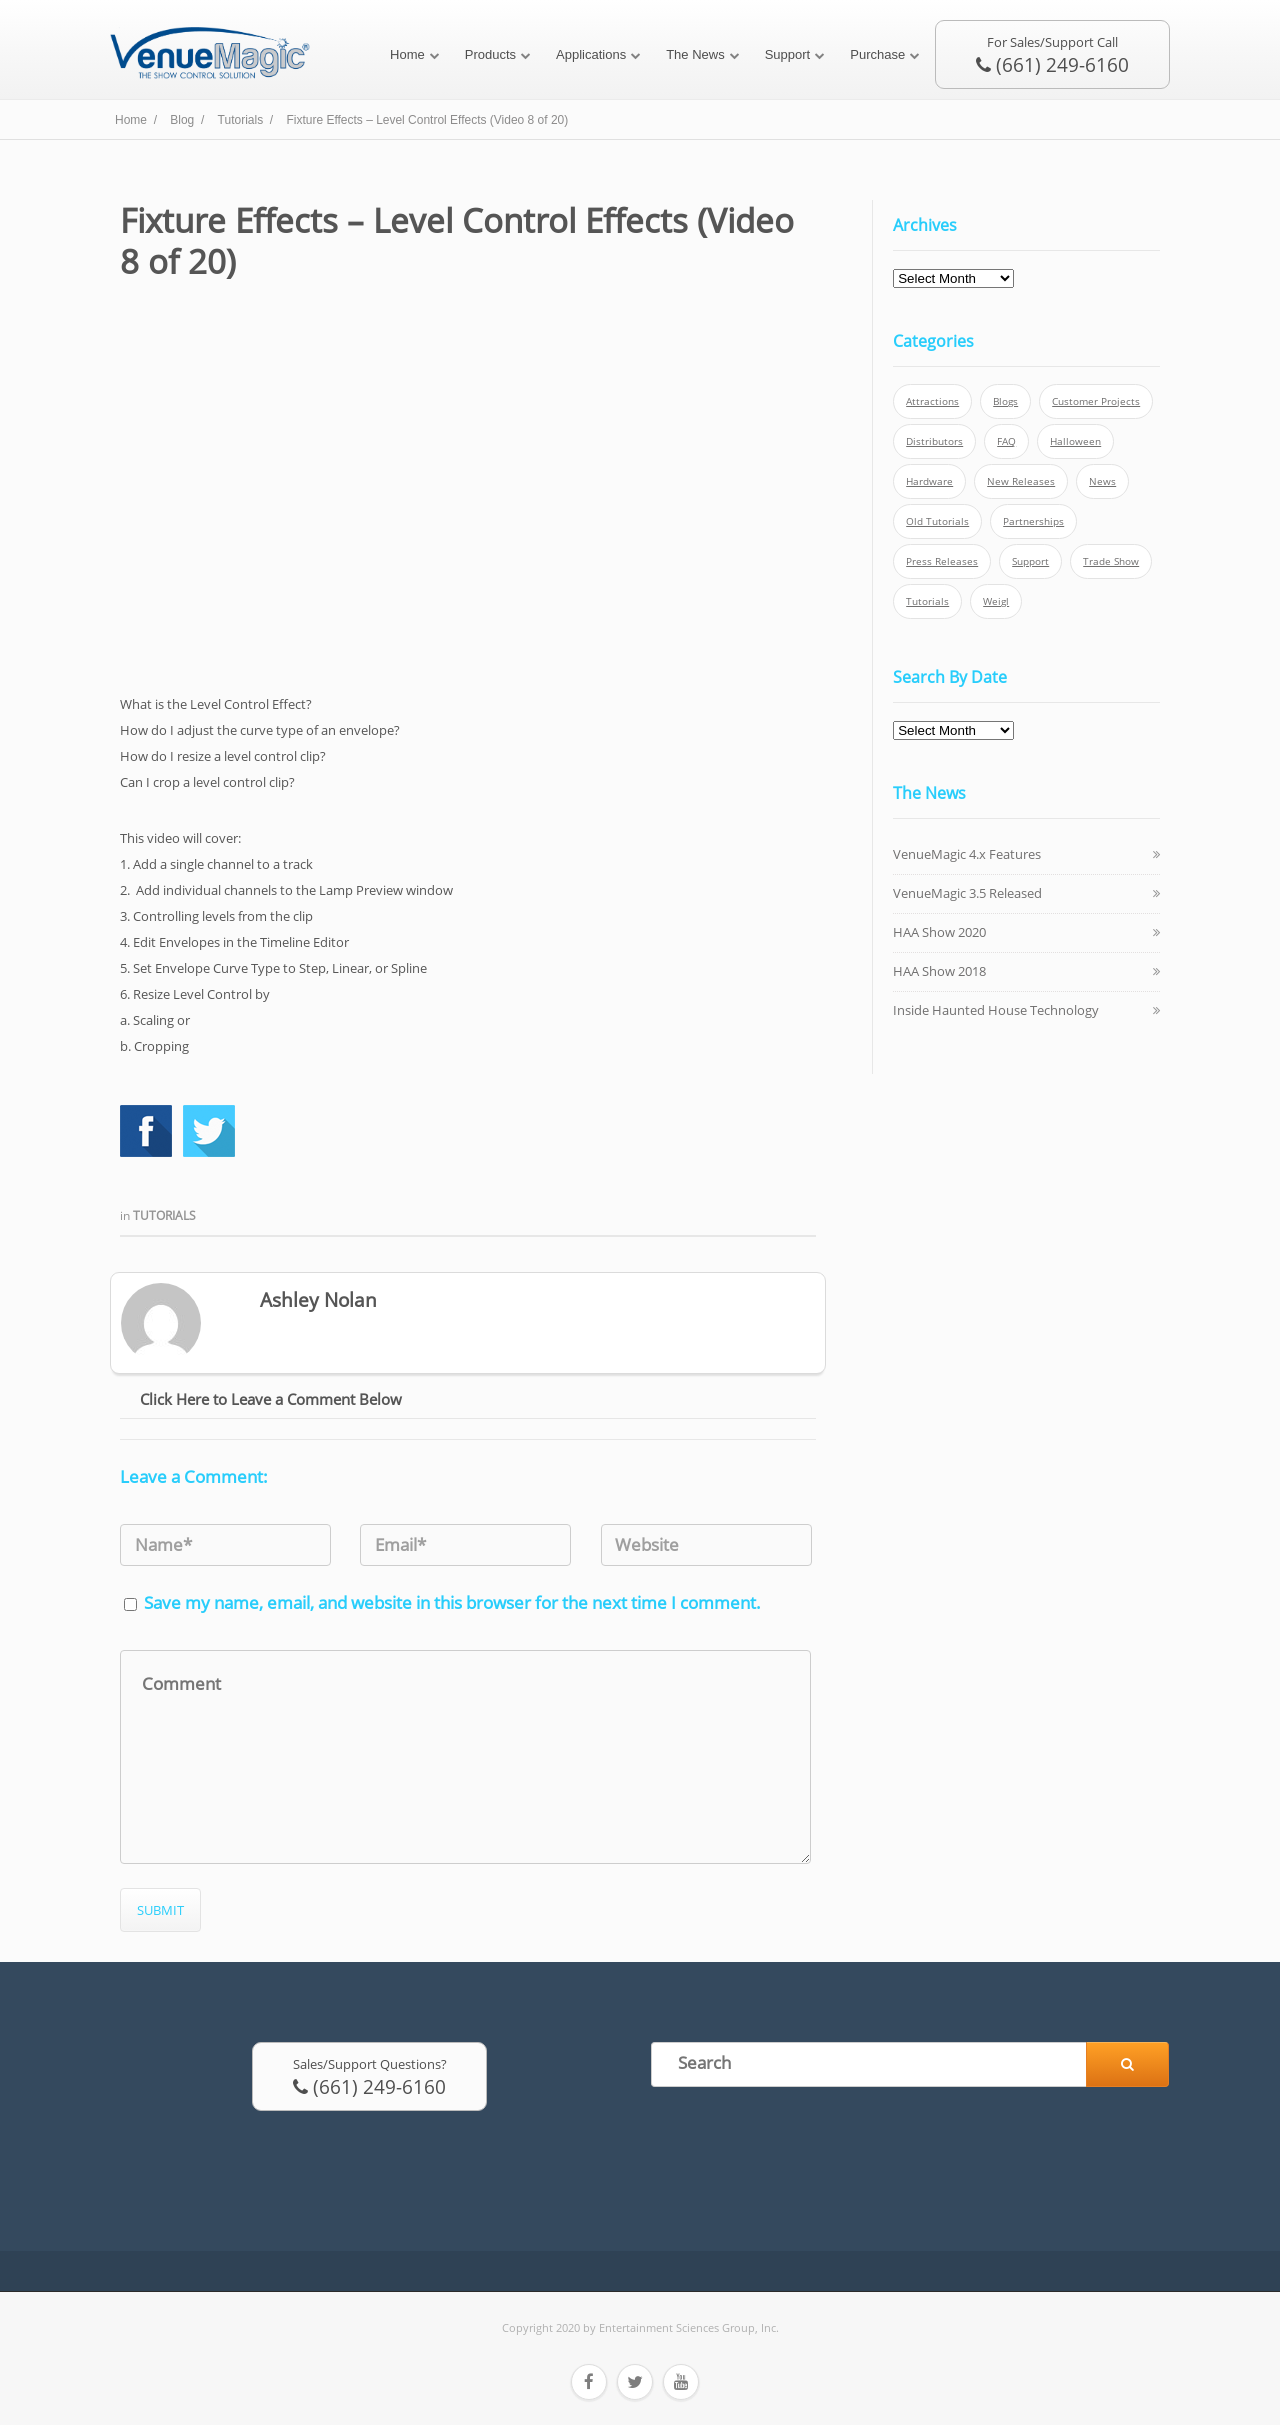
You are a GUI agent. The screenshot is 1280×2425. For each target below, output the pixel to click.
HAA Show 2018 (939, 971)
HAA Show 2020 (939, 932)
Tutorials (164, 1215)
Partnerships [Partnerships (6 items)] (1033, 521)
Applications (591, 54)
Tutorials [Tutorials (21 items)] (927, 601)
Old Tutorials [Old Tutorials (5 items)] (937, 521)
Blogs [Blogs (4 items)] (1005, 401)
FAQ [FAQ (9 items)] (1006, 441)
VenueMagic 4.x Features (967, 854)
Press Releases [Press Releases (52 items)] (942, 561)
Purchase (877, 54)
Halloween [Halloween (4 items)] (1075, 441)
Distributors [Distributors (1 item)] (934, 441)
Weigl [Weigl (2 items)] (996, 601)
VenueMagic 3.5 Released (967, 893)
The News (695, 54)
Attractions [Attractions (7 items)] (932, 401)
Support (788, 54)
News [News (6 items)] (1102, 481)
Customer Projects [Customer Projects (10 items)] (1096, 401)
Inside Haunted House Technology (996, 1010)
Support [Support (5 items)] (1030, 561)
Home (407, 54)
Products (490, 54)
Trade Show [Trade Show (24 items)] (1111, 561)
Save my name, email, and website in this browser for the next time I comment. (452, 1602)
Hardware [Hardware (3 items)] (929, 481)
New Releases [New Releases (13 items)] (1021, 481)
